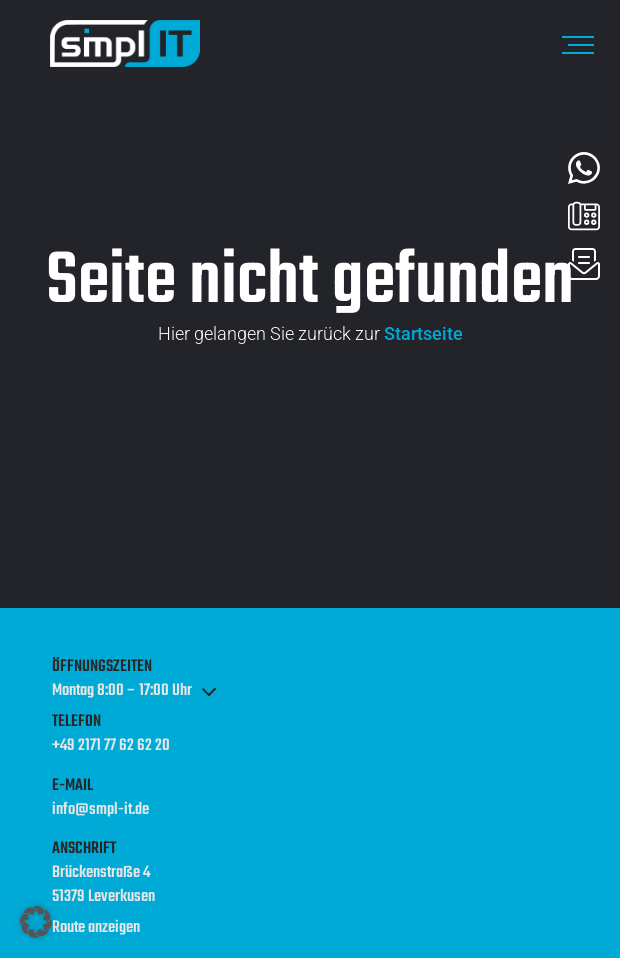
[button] (36, 922)
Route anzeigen (96, 928)
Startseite (423, 333)
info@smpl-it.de (100, 811)
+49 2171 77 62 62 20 (111, 747)
